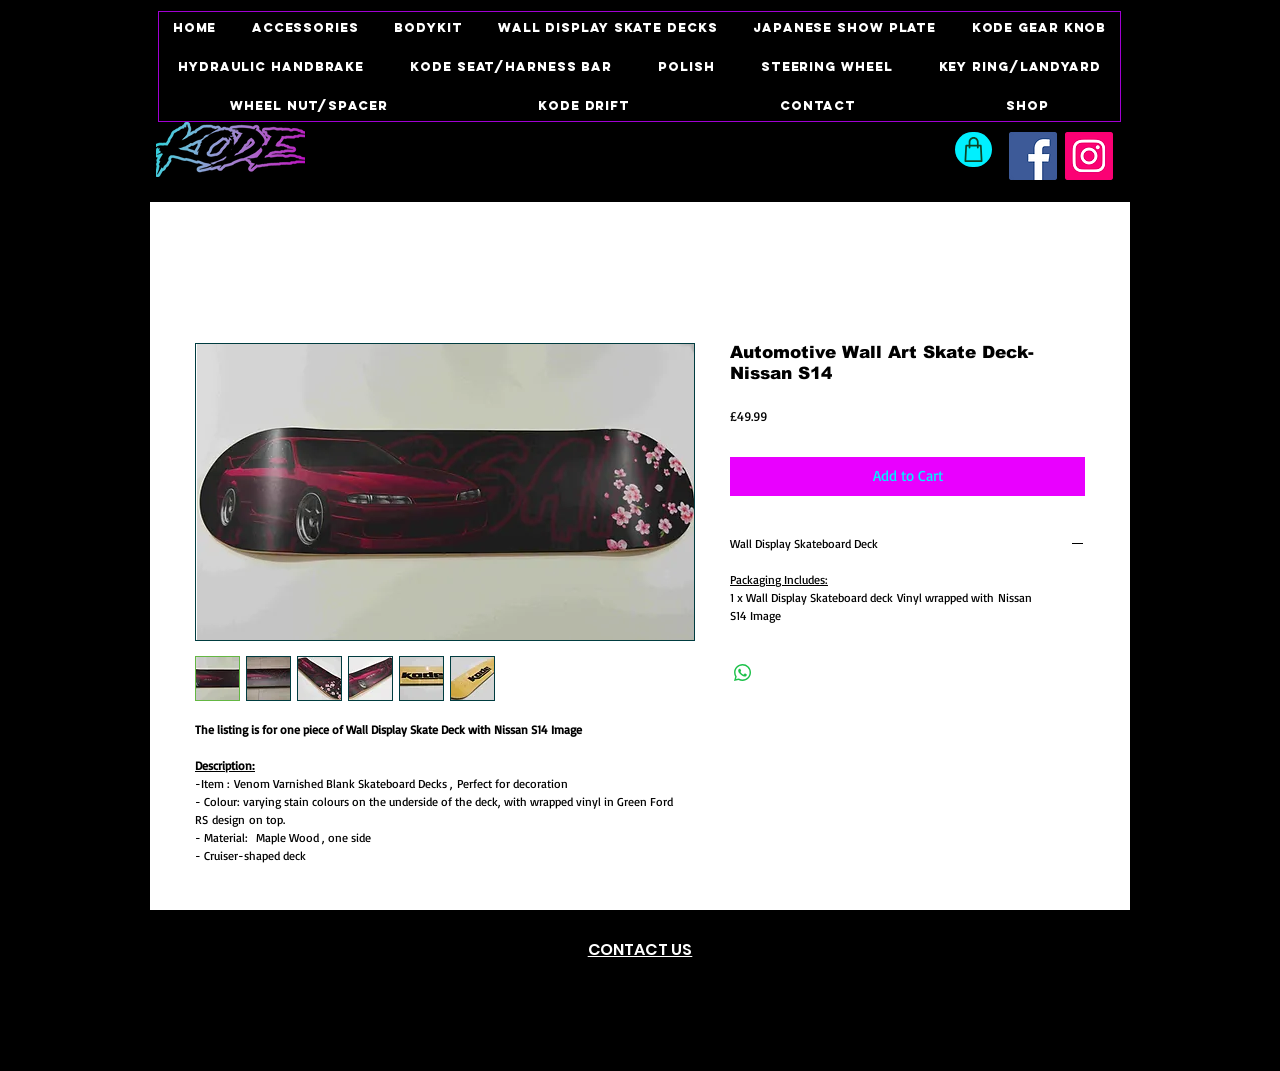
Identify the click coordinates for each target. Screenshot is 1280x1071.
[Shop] (973, 149)
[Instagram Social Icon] (1089, 156)
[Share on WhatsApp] (743, 673)
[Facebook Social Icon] (1033, 156)
